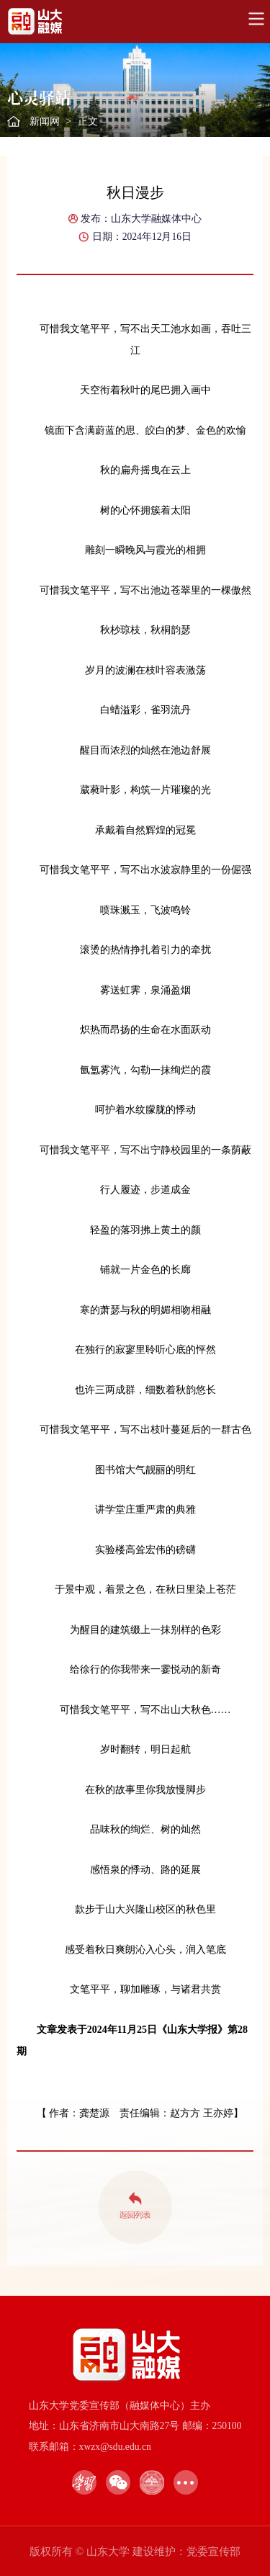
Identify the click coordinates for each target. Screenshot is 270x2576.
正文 (88, 121)
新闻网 (45, 121)
